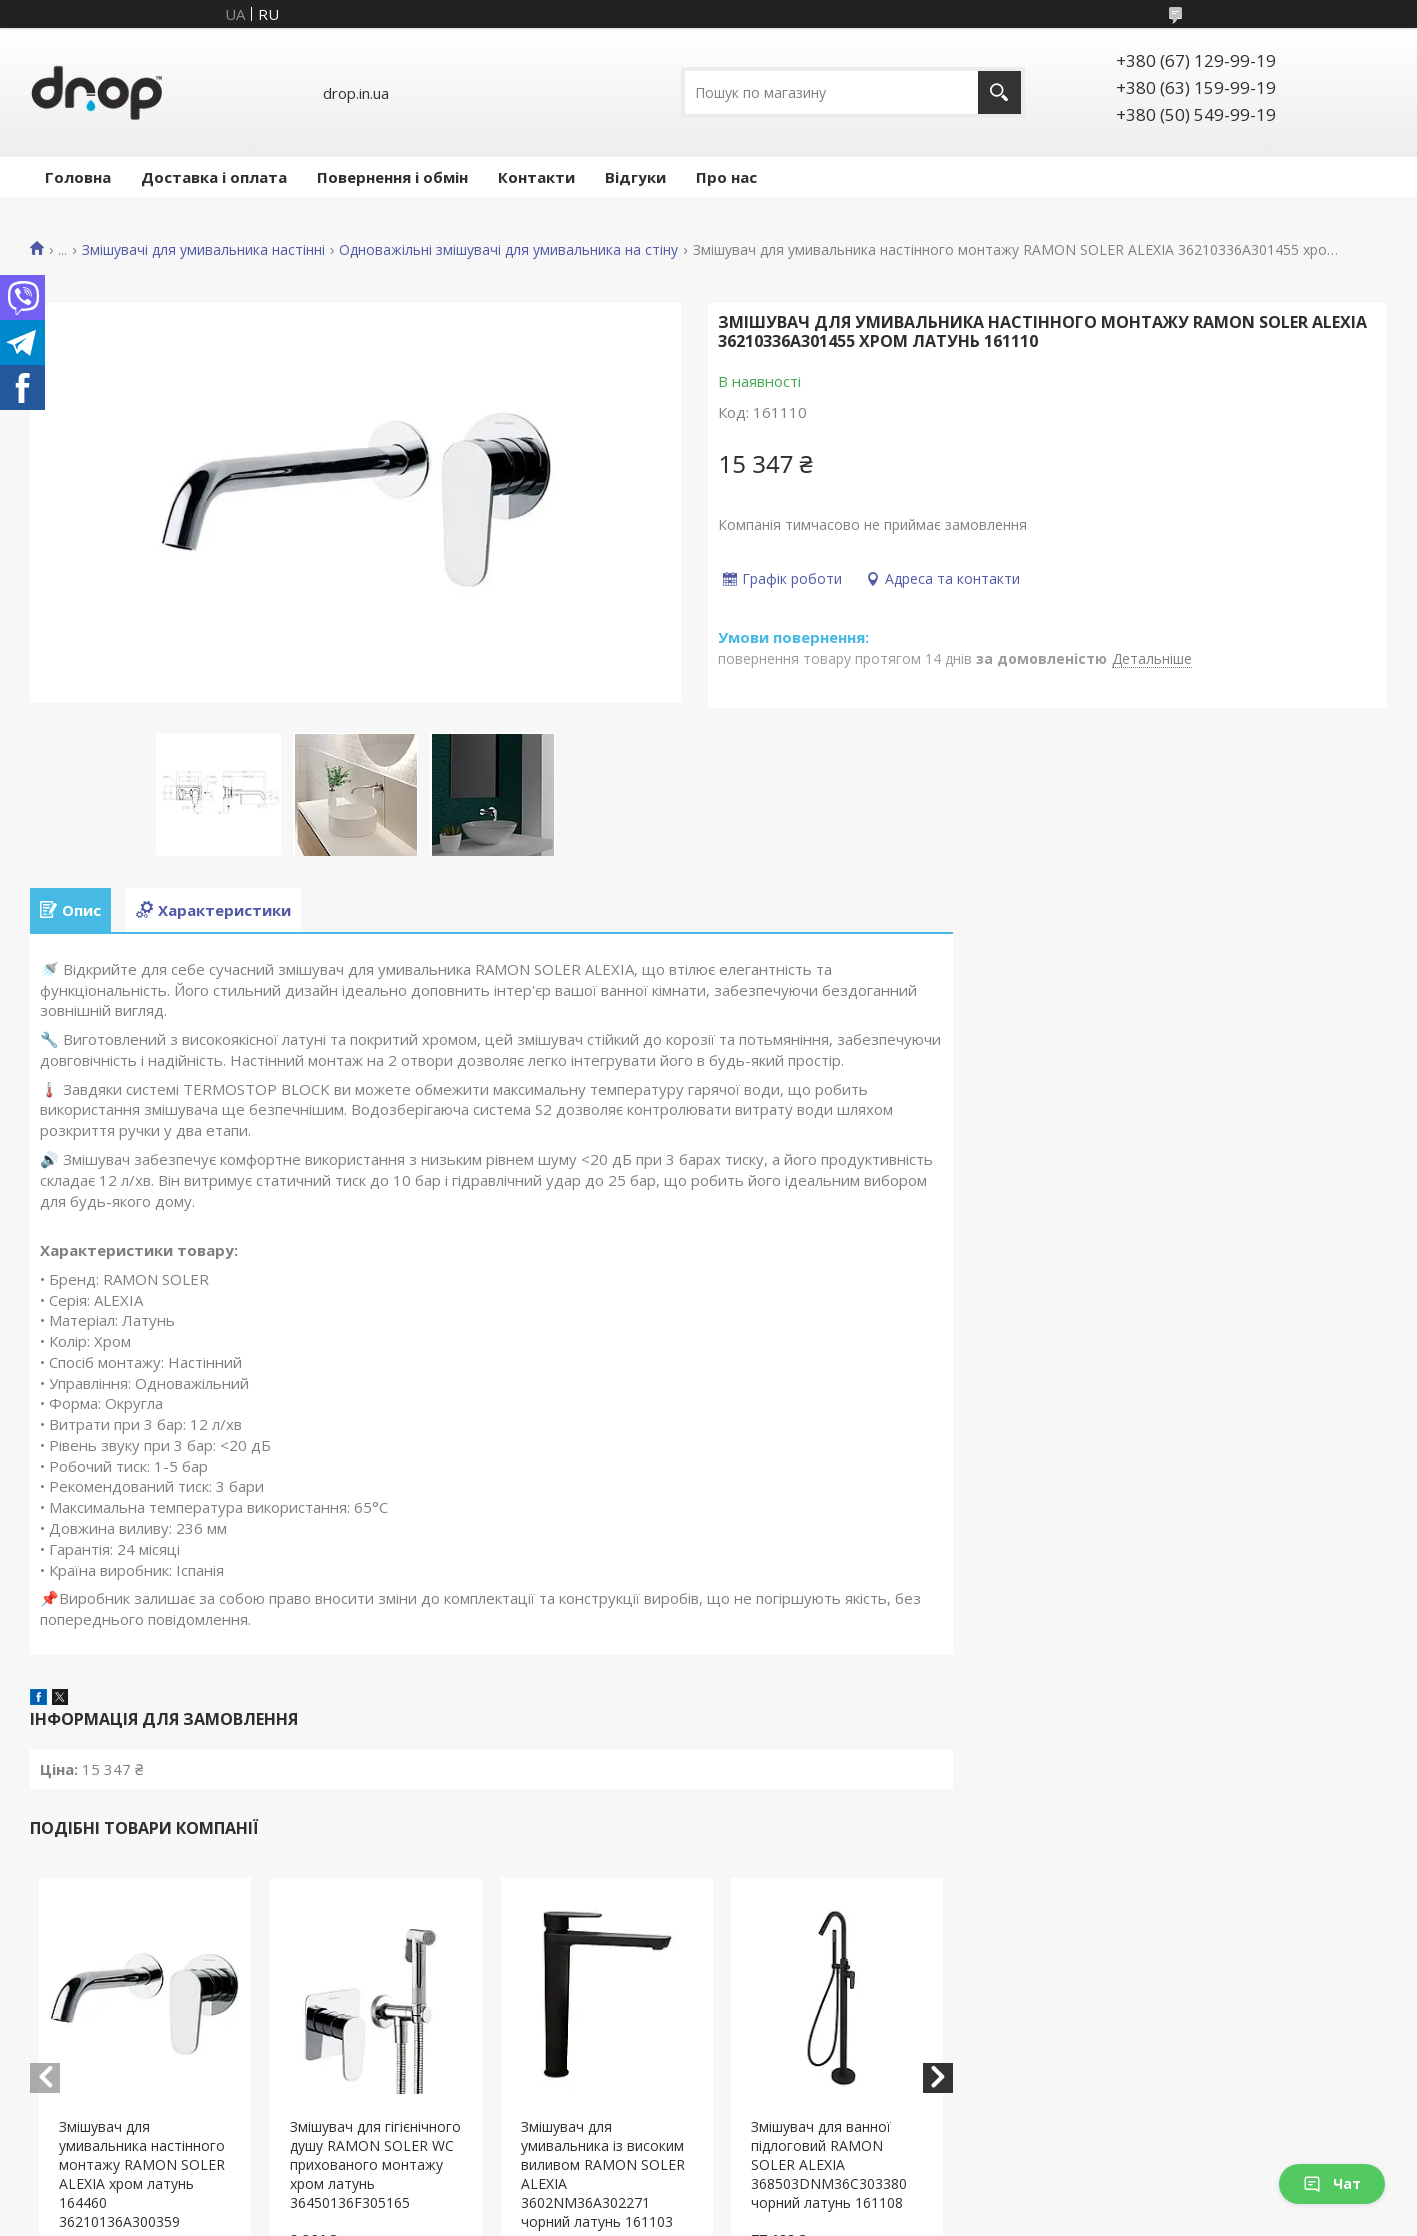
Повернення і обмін (392, 177)
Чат (1332, 2183)
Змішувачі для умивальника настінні (203, 250)
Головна (78, 177)
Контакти (536, 177)
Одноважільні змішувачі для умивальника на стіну (508, 250)
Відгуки (635, 177)
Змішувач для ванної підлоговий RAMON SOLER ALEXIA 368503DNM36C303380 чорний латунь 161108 (829, 2164)
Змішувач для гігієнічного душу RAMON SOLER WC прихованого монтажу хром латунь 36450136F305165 (375, 2164)
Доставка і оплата (214, 177)
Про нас (726, 177)
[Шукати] (999, 92)
